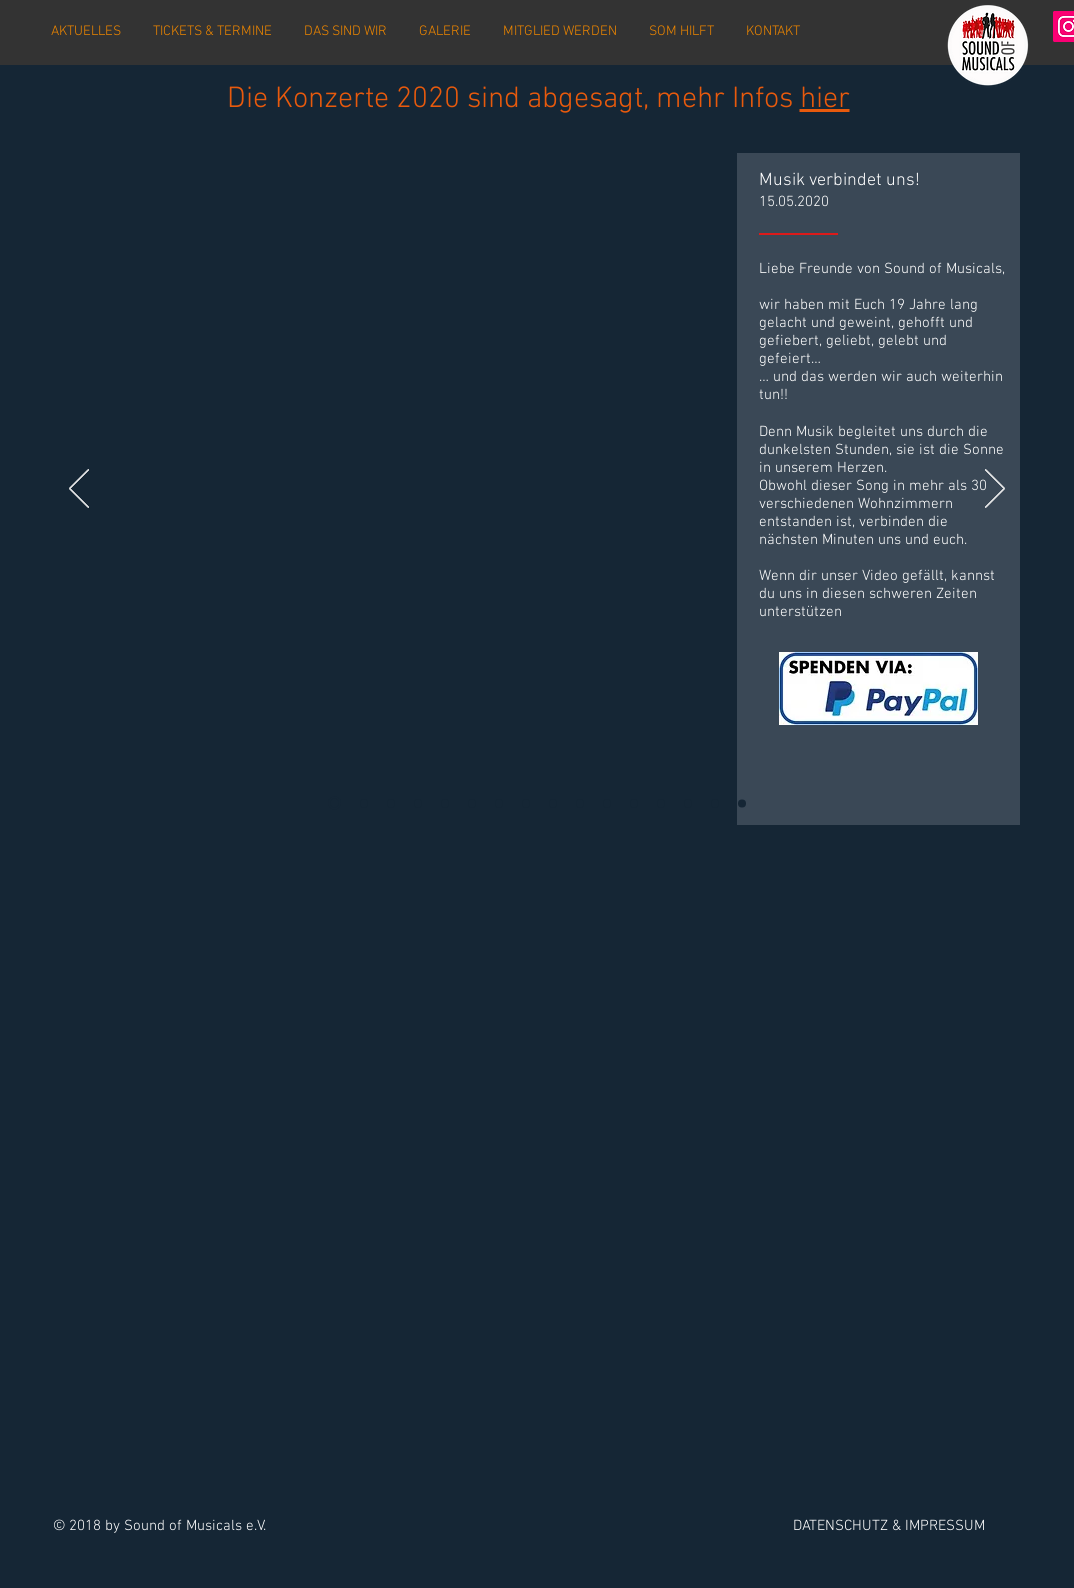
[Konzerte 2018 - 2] (715, 803)
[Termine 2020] (445, 803)
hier (825, 99)
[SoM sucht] (472, 803)
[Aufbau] (553, 803)
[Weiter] (995, 490)
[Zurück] (79, 490)
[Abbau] (499, 803)
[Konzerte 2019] (688, 803)
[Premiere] (526, 803)
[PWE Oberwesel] (607, 803)
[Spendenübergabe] (580, 803)
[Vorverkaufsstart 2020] (391, 803)
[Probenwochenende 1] (418, 803)
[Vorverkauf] (661, 803)
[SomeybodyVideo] (334, 803)
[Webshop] (634, 803)
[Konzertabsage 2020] (364, 803)
